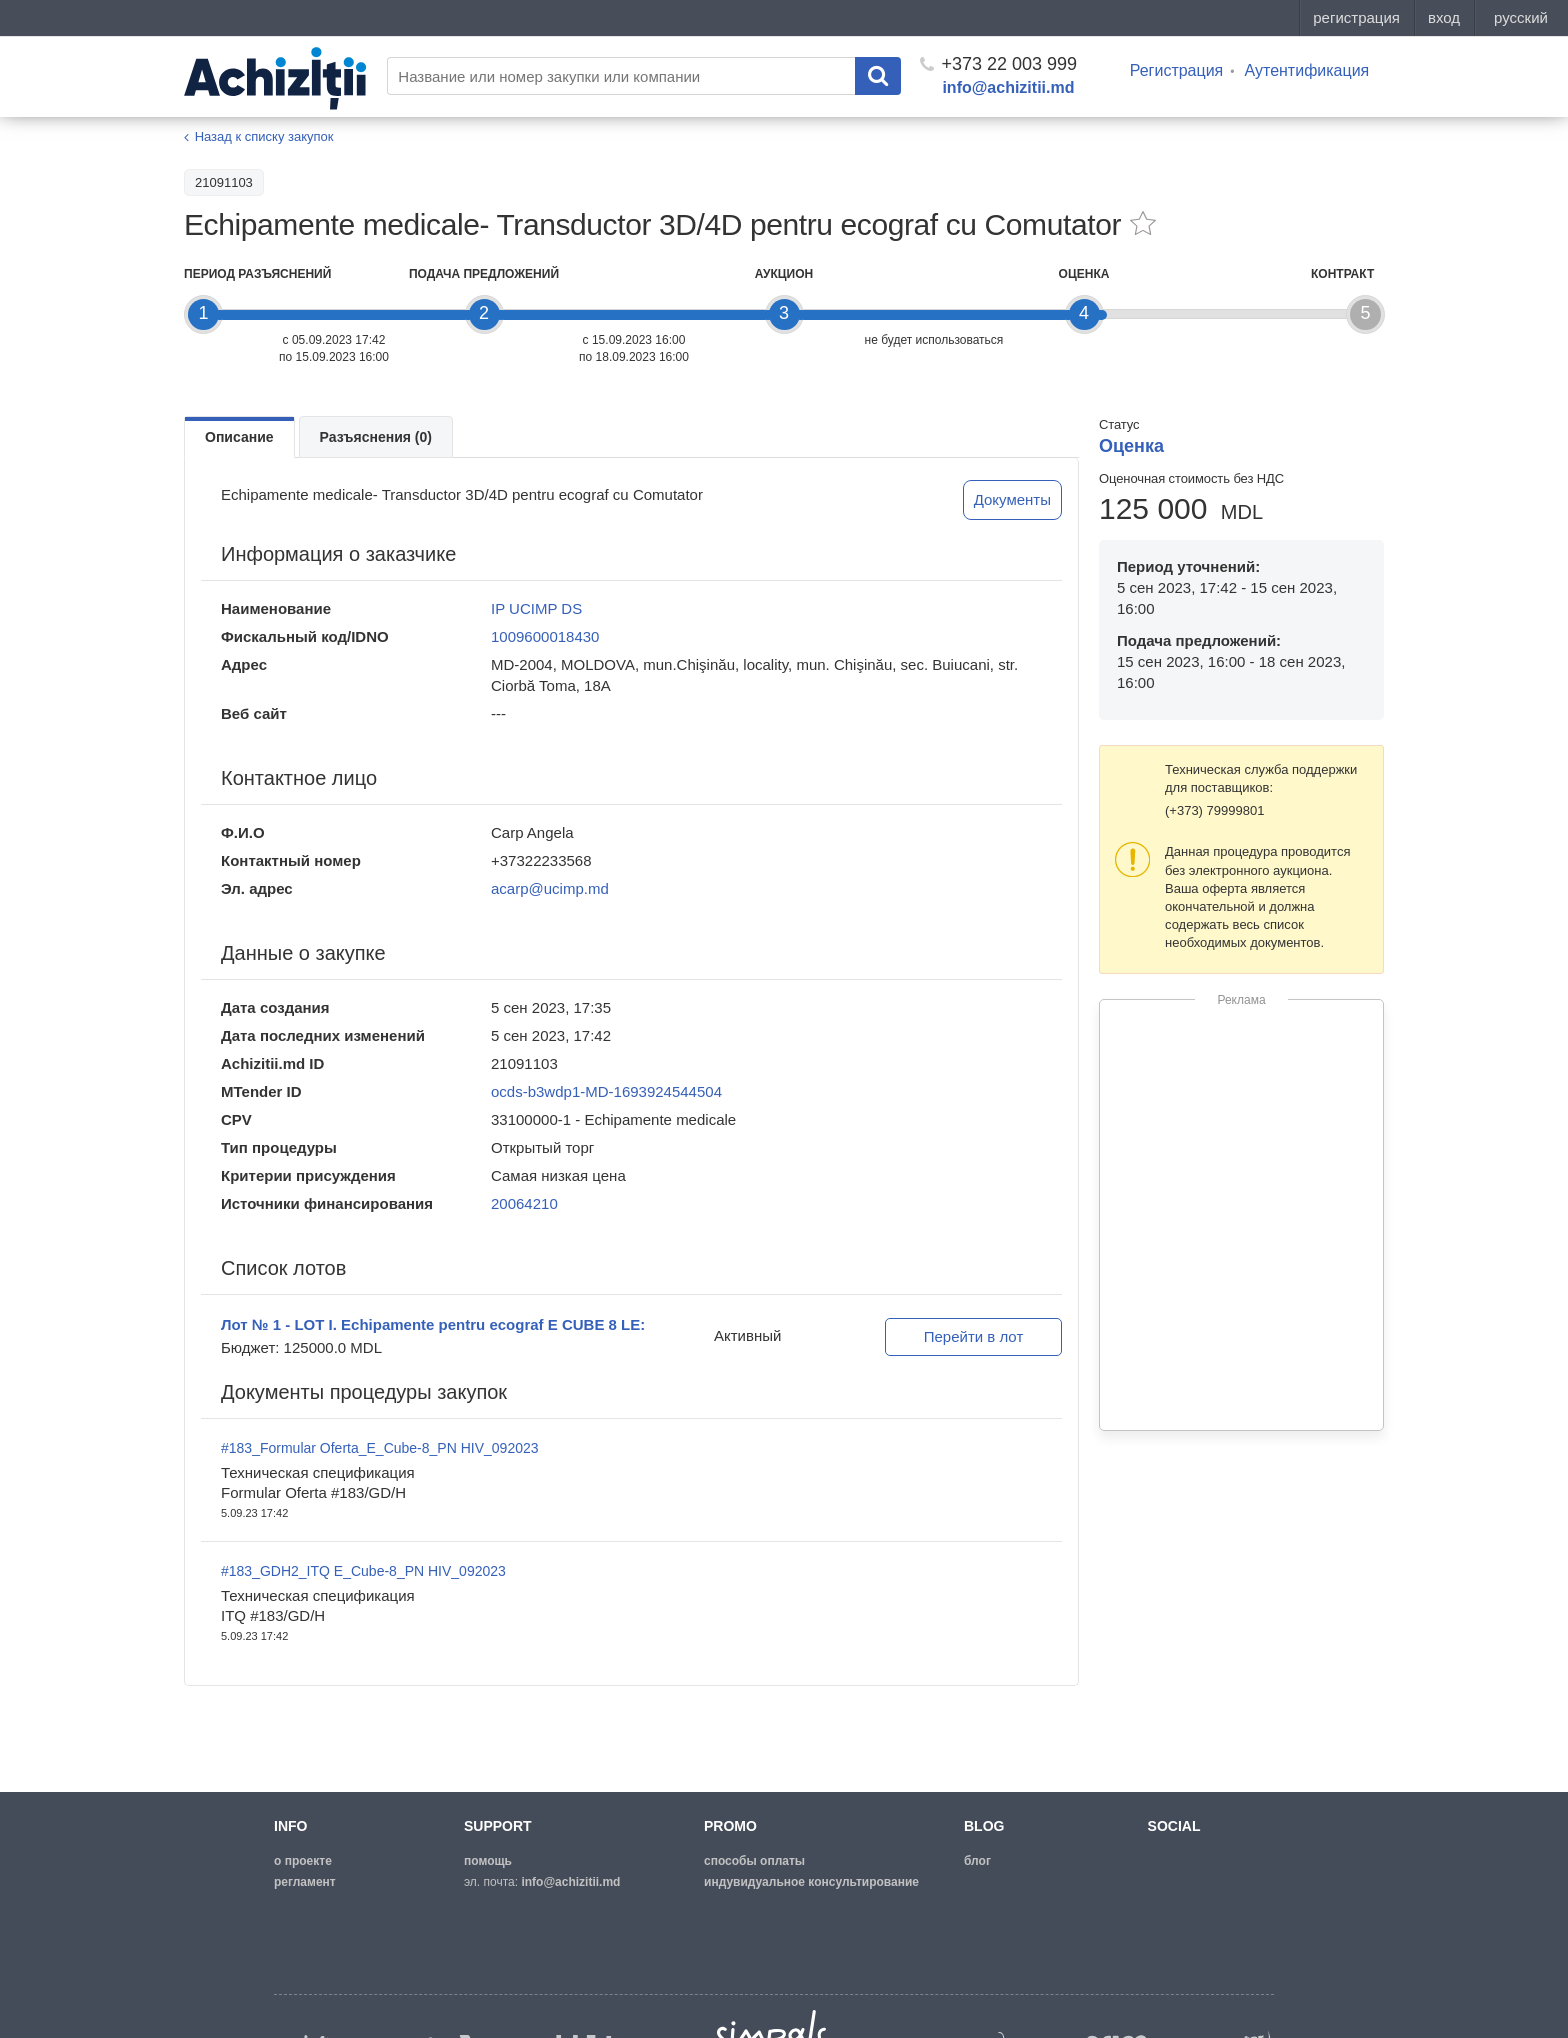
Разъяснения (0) (376, 437)
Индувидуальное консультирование (811, 1882)
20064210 (524, 1203)
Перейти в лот (974, 1336)
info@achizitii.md (1008, 87)
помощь (488, 1861)
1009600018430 (545, 636)
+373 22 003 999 (998, 64)
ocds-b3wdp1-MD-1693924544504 (606, 1091)
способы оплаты (754, 1861)
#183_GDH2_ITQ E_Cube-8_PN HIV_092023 (363, 1571)
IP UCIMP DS (536, 608)
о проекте (303, 1861)
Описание (239, 437)
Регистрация (1177, 70)
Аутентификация (1306, 70)
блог (977, 1861)
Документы (1012, 499)
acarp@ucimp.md (550, 888)
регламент (305, 1882)
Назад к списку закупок (264, 136)
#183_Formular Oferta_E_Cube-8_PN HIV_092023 (380, 1448)
